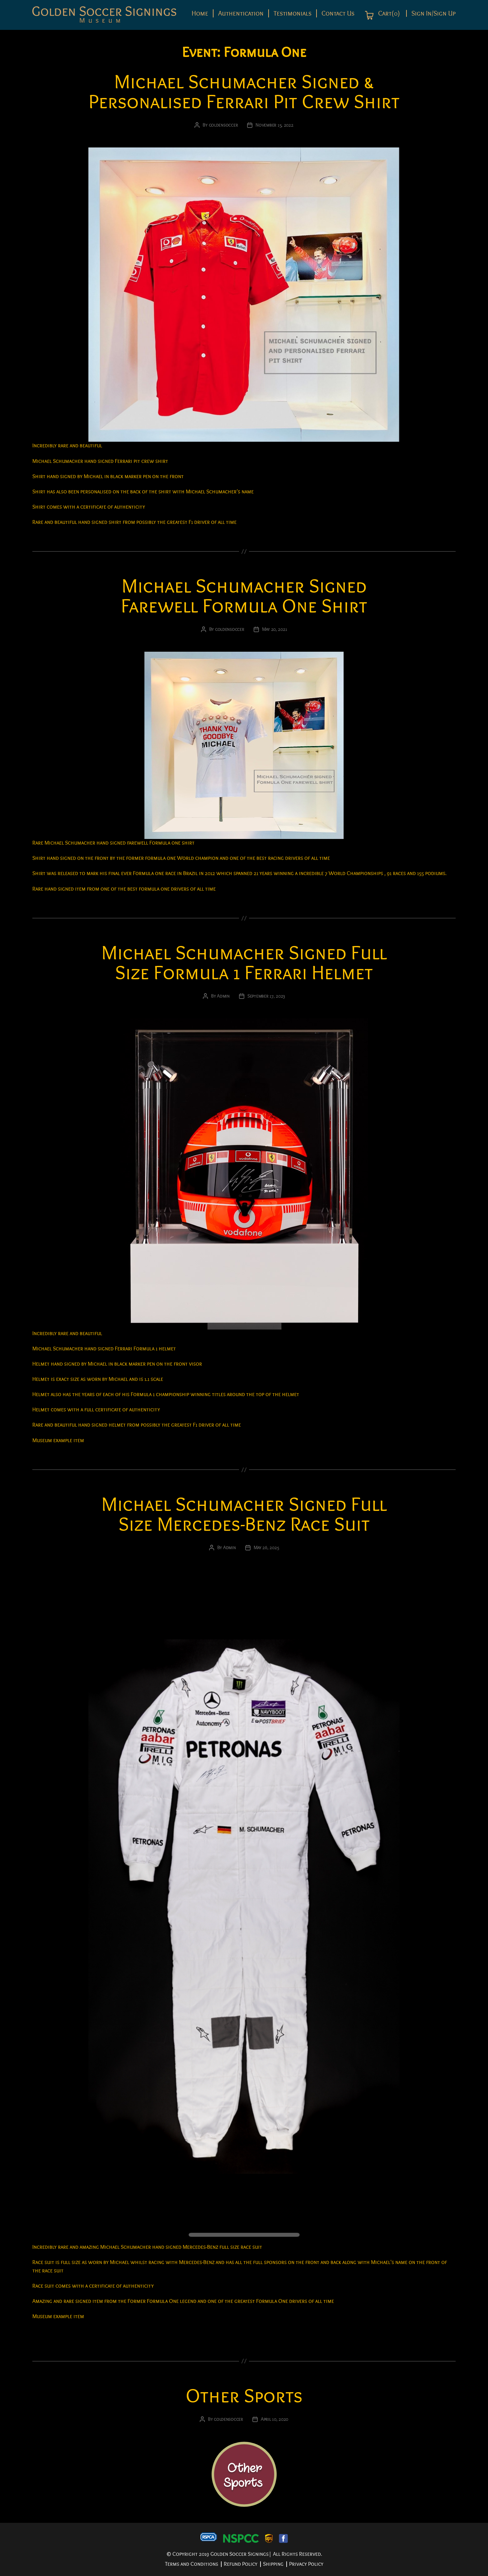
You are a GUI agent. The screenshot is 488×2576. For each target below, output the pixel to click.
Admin (223, 996)
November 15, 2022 (274, 125)
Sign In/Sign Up (433, 13)
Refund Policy (240, 2564)
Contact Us (337, 13)
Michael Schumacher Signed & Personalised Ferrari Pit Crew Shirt (244, 92)
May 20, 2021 (274, 629)
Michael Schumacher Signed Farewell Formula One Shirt (244, 596)
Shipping (273, 2564)
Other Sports (244, 2396)
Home (200, 13)
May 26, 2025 (266, 1547)
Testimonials (293, 13)
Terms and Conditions (191, 2564)
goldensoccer (223, 125)
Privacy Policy (306, 2564)
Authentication (241, 13)
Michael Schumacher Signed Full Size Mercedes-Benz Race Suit (244, 1514)
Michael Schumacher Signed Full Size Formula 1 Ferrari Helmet (244, 963)
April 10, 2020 (274, 2419)
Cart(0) (388, 13)
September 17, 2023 (266, 996)
